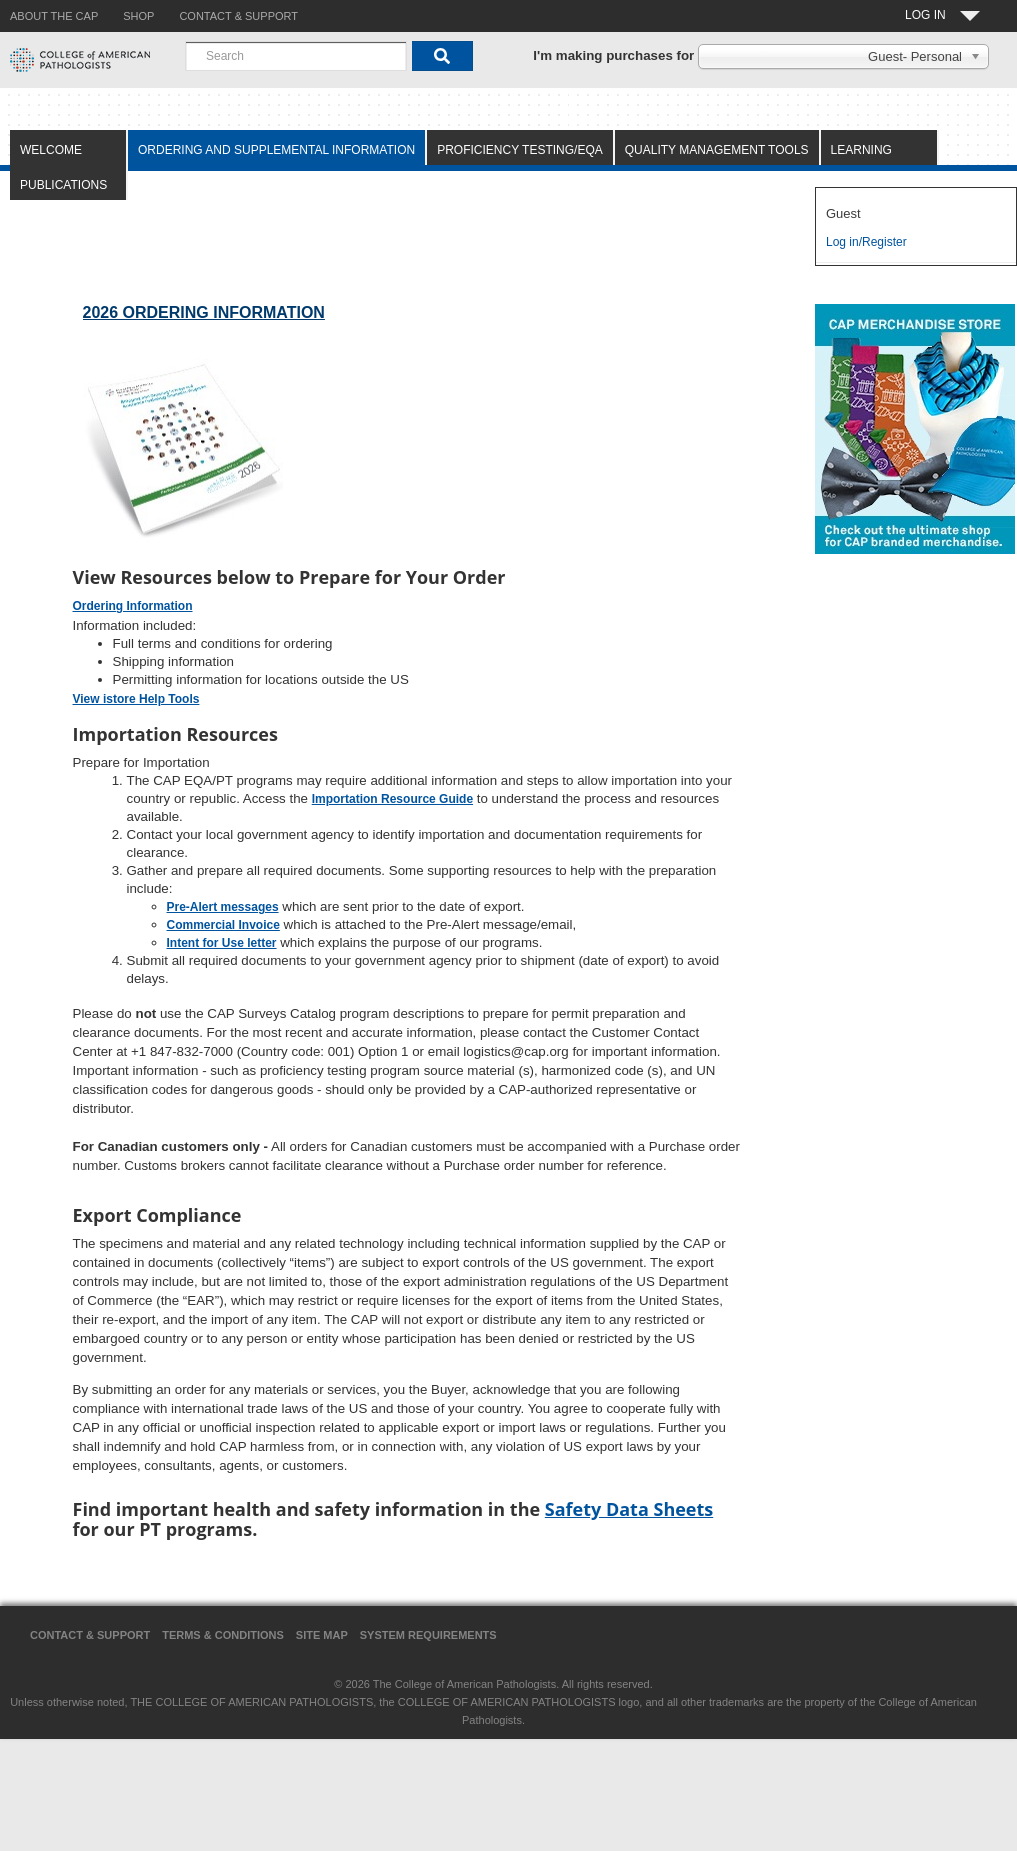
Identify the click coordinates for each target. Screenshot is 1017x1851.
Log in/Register (866, 242)
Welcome (51, 150)
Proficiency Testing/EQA (520, 150)
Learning (861, 150)
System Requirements (428, 1635)
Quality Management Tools (717, 150)
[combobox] (296, 56)
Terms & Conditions (223, 1635)
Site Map (322, 1635)
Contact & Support (90, 1635)
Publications (63, 185)
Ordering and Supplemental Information (276, 150)
